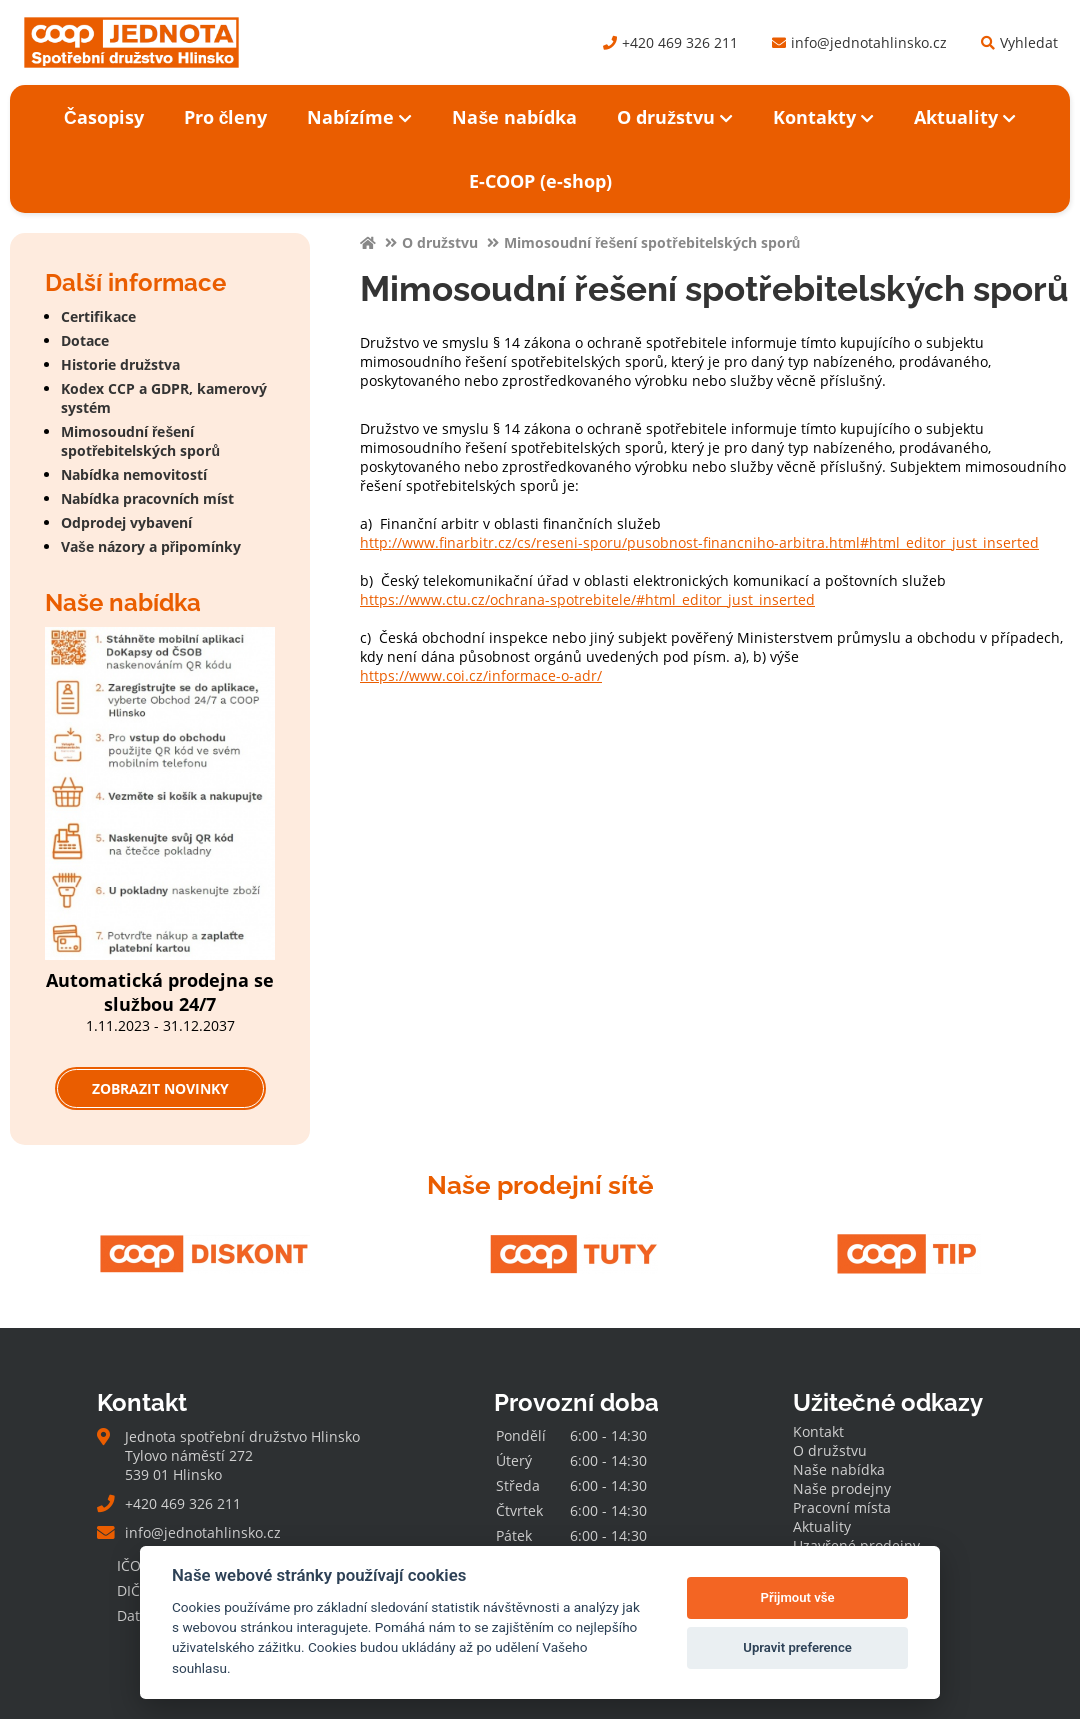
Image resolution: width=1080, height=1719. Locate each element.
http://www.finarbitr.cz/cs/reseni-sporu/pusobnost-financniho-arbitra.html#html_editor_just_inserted (699, 542)
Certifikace (98, 316)
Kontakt (818, 1431)
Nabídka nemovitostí (134, 474)
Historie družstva (120, 364)
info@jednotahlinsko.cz (859, 42)
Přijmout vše (798, 1597)
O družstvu (675, 117)
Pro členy (226, 117)
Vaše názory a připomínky (151, 546)
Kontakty (823, 117)
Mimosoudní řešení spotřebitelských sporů (140, 441)
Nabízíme (359, 117)
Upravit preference (797, 1647)
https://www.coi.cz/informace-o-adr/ (481, 675)
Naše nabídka (514, 117)
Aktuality (965, 117)
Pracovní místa (842, 1507)
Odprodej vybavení (126, 522)
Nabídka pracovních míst (147, 498)
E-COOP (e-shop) (540, 181)
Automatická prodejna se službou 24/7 (160, 992)
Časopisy (104, 117)
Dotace (85, 340)
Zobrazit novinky (160, 1088)
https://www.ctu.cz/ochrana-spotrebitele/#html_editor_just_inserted (587, 599)
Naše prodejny (842, 1488)
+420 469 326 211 (670, 42)
